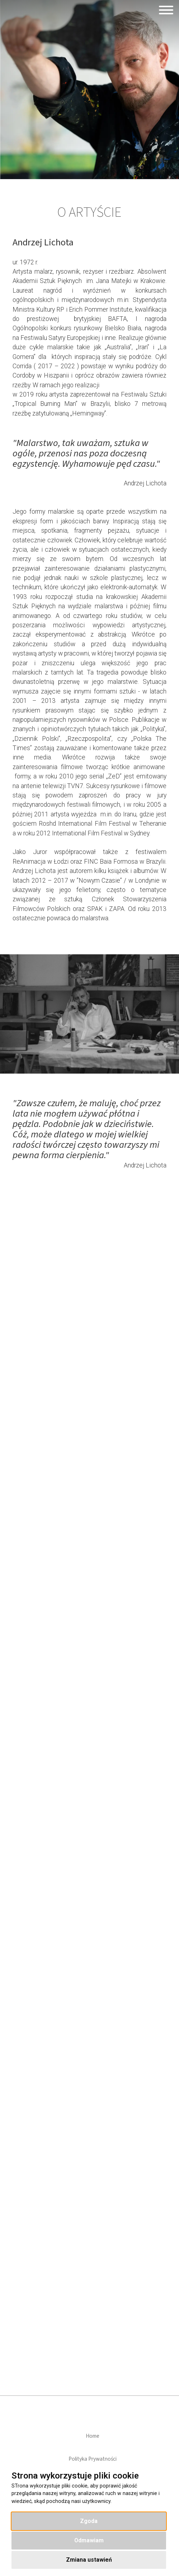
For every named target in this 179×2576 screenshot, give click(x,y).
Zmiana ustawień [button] (89, 2559)
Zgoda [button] (89, 2521)
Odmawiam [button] (89, 2540)
